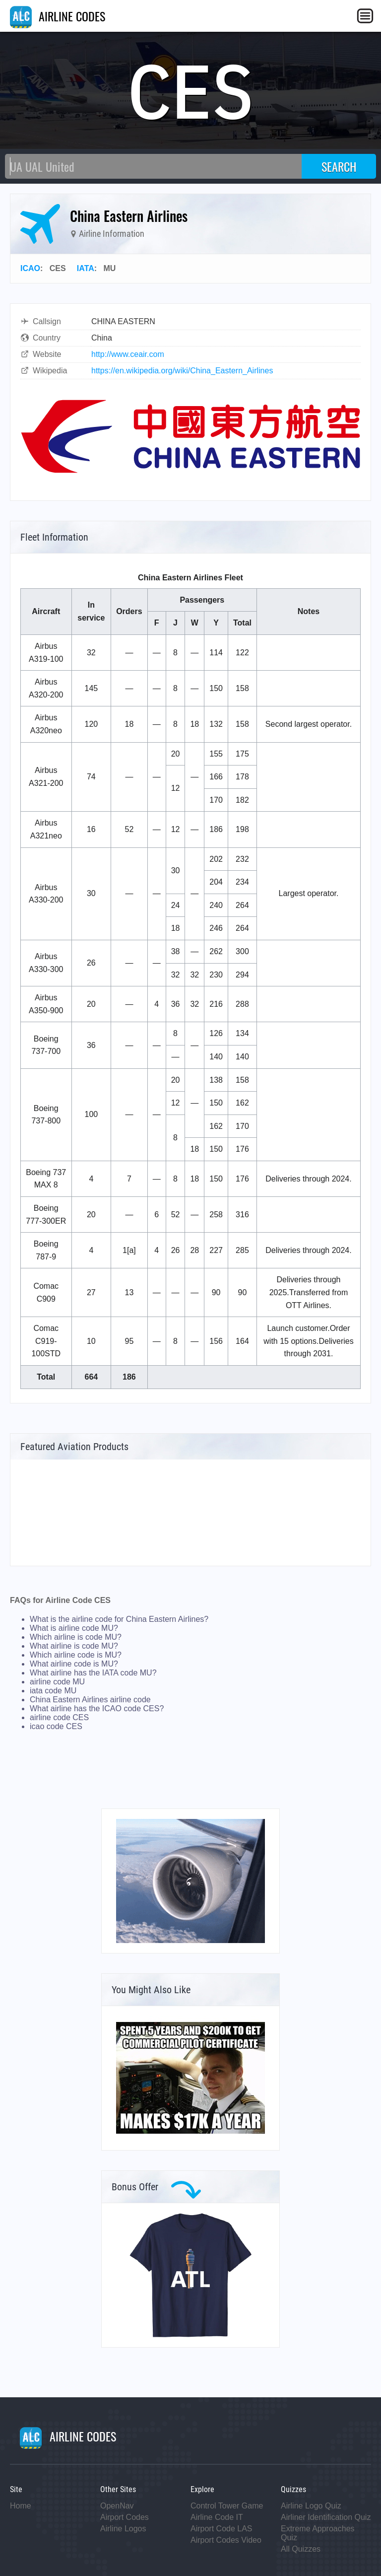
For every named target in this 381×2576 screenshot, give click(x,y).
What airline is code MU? (74, 1646)
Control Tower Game (226, 2506)
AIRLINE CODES (57, 16)
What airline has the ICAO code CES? (97, 1708)
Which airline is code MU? (76, 1637)
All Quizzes (300, 2549)
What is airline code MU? (74, 1628)
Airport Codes (124, 2517)
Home (20, 2506)
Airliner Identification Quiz (326, 2517)
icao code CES (56, 1726)
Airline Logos (123, 2528)
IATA (85, 268)
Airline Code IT (216, 2517)
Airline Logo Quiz (311, 2506)
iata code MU (53, 1690)
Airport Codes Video (225, 2540)
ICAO (30, 268)
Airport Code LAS (221, 2528)
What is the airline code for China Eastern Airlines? (119, 1619)
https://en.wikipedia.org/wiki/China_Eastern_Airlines (182, 370)
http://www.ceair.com (127, 354)
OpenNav (117, 2506)
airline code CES (59, 1717)
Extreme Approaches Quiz (318, 2533)
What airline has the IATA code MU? (93, 1673)
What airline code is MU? (74, 1664)
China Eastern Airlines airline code (90, 1699)
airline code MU (57, 1681)
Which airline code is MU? (76, 1655)
